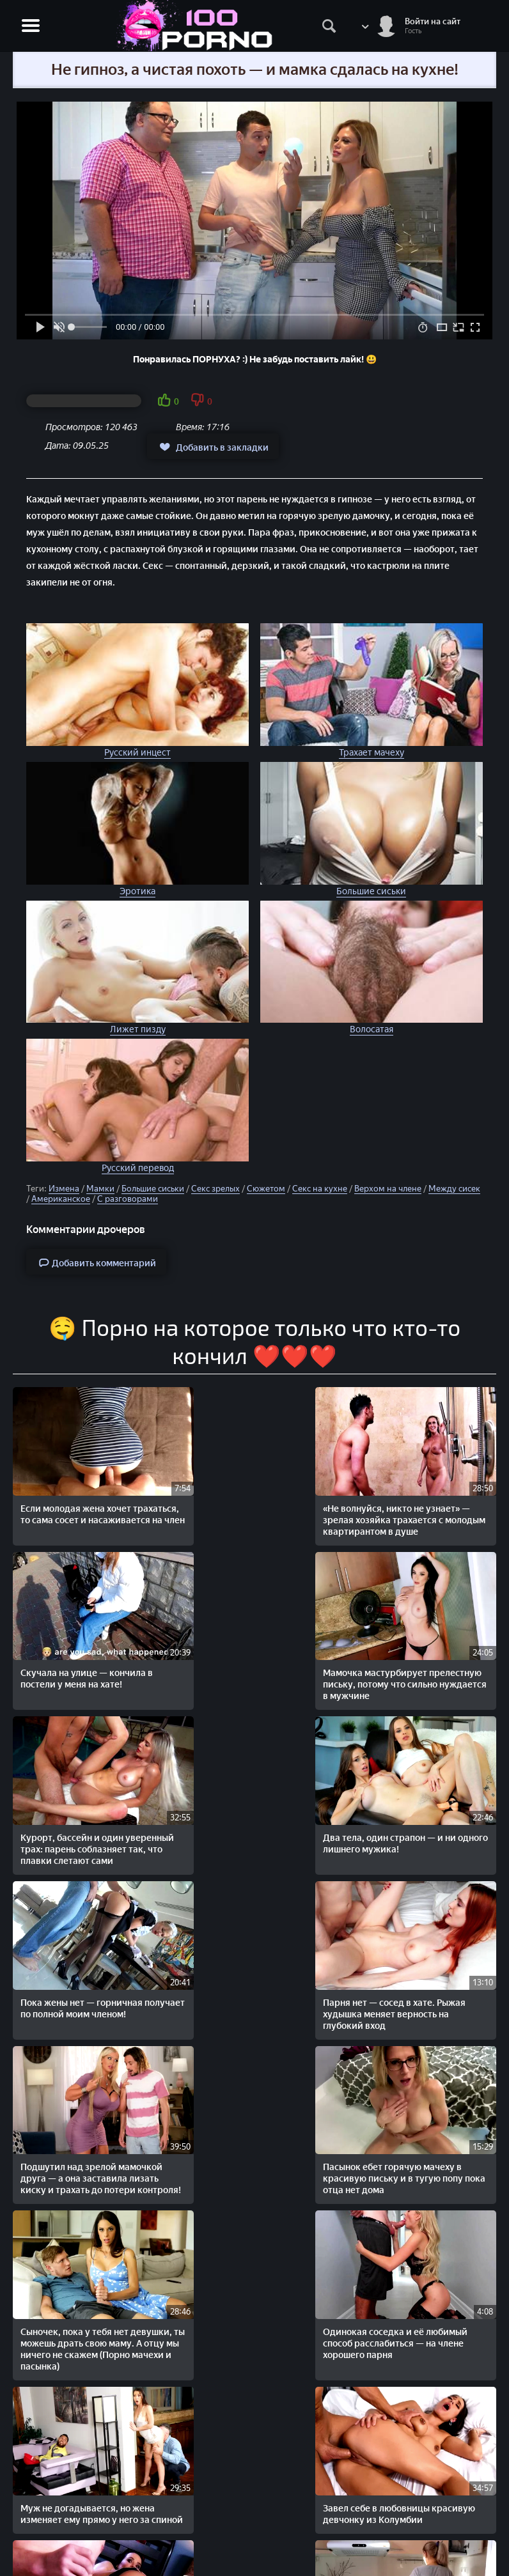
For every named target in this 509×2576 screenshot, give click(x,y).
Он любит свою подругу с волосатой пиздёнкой (53, 2146)
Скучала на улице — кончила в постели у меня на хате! (254, 1474)
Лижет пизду (138, 1029)
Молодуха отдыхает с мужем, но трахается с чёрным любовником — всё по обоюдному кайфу (350, 1998)
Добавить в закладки (213, 446)
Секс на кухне (319, 1188)
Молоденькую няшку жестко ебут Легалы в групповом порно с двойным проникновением (57, 2317)
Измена (64, 1188)
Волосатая (371, 1029)
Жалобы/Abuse (255, 2531)
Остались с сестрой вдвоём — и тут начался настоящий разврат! (250, 2152)
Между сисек (454, 1188)
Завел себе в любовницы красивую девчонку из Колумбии (338, 1799)
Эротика (137, 891)
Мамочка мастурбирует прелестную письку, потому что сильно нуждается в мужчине (344, 1492)
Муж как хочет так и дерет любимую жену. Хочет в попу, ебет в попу (351, 2311)
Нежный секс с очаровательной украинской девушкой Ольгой (156, 2306)
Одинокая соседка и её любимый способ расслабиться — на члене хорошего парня (154, 1805)
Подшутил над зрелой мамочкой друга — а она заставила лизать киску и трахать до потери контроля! (350, 1651)
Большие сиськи (371, 891)
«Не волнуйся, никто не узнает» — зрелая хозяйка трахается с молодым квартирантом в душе (157, 1492)
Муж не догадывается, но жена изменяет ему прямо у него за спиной (253, 1799)
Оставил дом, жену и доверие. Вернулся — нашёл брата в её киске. (252, 2311)
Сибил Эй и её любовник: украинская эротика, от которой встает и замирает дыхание (155, 2164)
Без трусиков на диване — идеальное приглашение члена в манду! (444, 2152)
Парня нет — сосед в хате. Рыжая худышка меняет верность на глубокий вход (252, 1639)
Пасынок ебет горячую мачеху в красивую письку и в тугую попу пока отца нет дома (447, 1645)
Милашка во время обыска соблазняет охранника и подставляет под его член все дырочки (251, 1993)
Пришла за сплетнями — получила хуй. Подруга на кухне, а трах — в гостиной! (157, 1987)
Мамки (100, 1188)
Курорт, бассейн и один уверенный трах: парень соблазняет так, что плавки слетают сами (448, 1486)
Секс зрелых (215, 1188)
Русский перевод (138, 1168)
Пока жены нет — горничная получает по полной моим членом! (155, 1639)
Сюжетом (266, 1188)
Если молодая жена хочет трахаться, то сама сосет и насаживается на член (57, 1486)
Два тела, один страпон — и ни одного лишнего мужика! (55, 1634)
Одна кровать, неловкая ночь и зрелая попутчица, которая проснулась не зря (448, 1805)
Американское (60, 1199)
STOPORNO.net (54, 2488)
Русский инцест (137, 752)
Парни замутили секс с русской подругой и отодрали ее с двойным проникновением (446, 1987)
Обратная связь (254, 2545)
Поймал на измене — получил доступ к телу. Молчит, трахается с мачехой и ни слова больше (349, 2164)
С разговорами (127, 1199)
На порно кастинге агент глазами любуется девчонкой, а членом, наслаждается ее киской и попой (448, 2323)
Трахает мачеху (371, 752)
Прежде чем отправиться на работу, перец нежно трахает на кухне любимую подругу (58, 1987)
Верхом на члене (387, 1188)
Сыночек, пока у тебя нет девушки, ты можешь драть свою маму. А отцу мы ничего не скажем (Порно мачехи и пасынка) (60, 1822)
